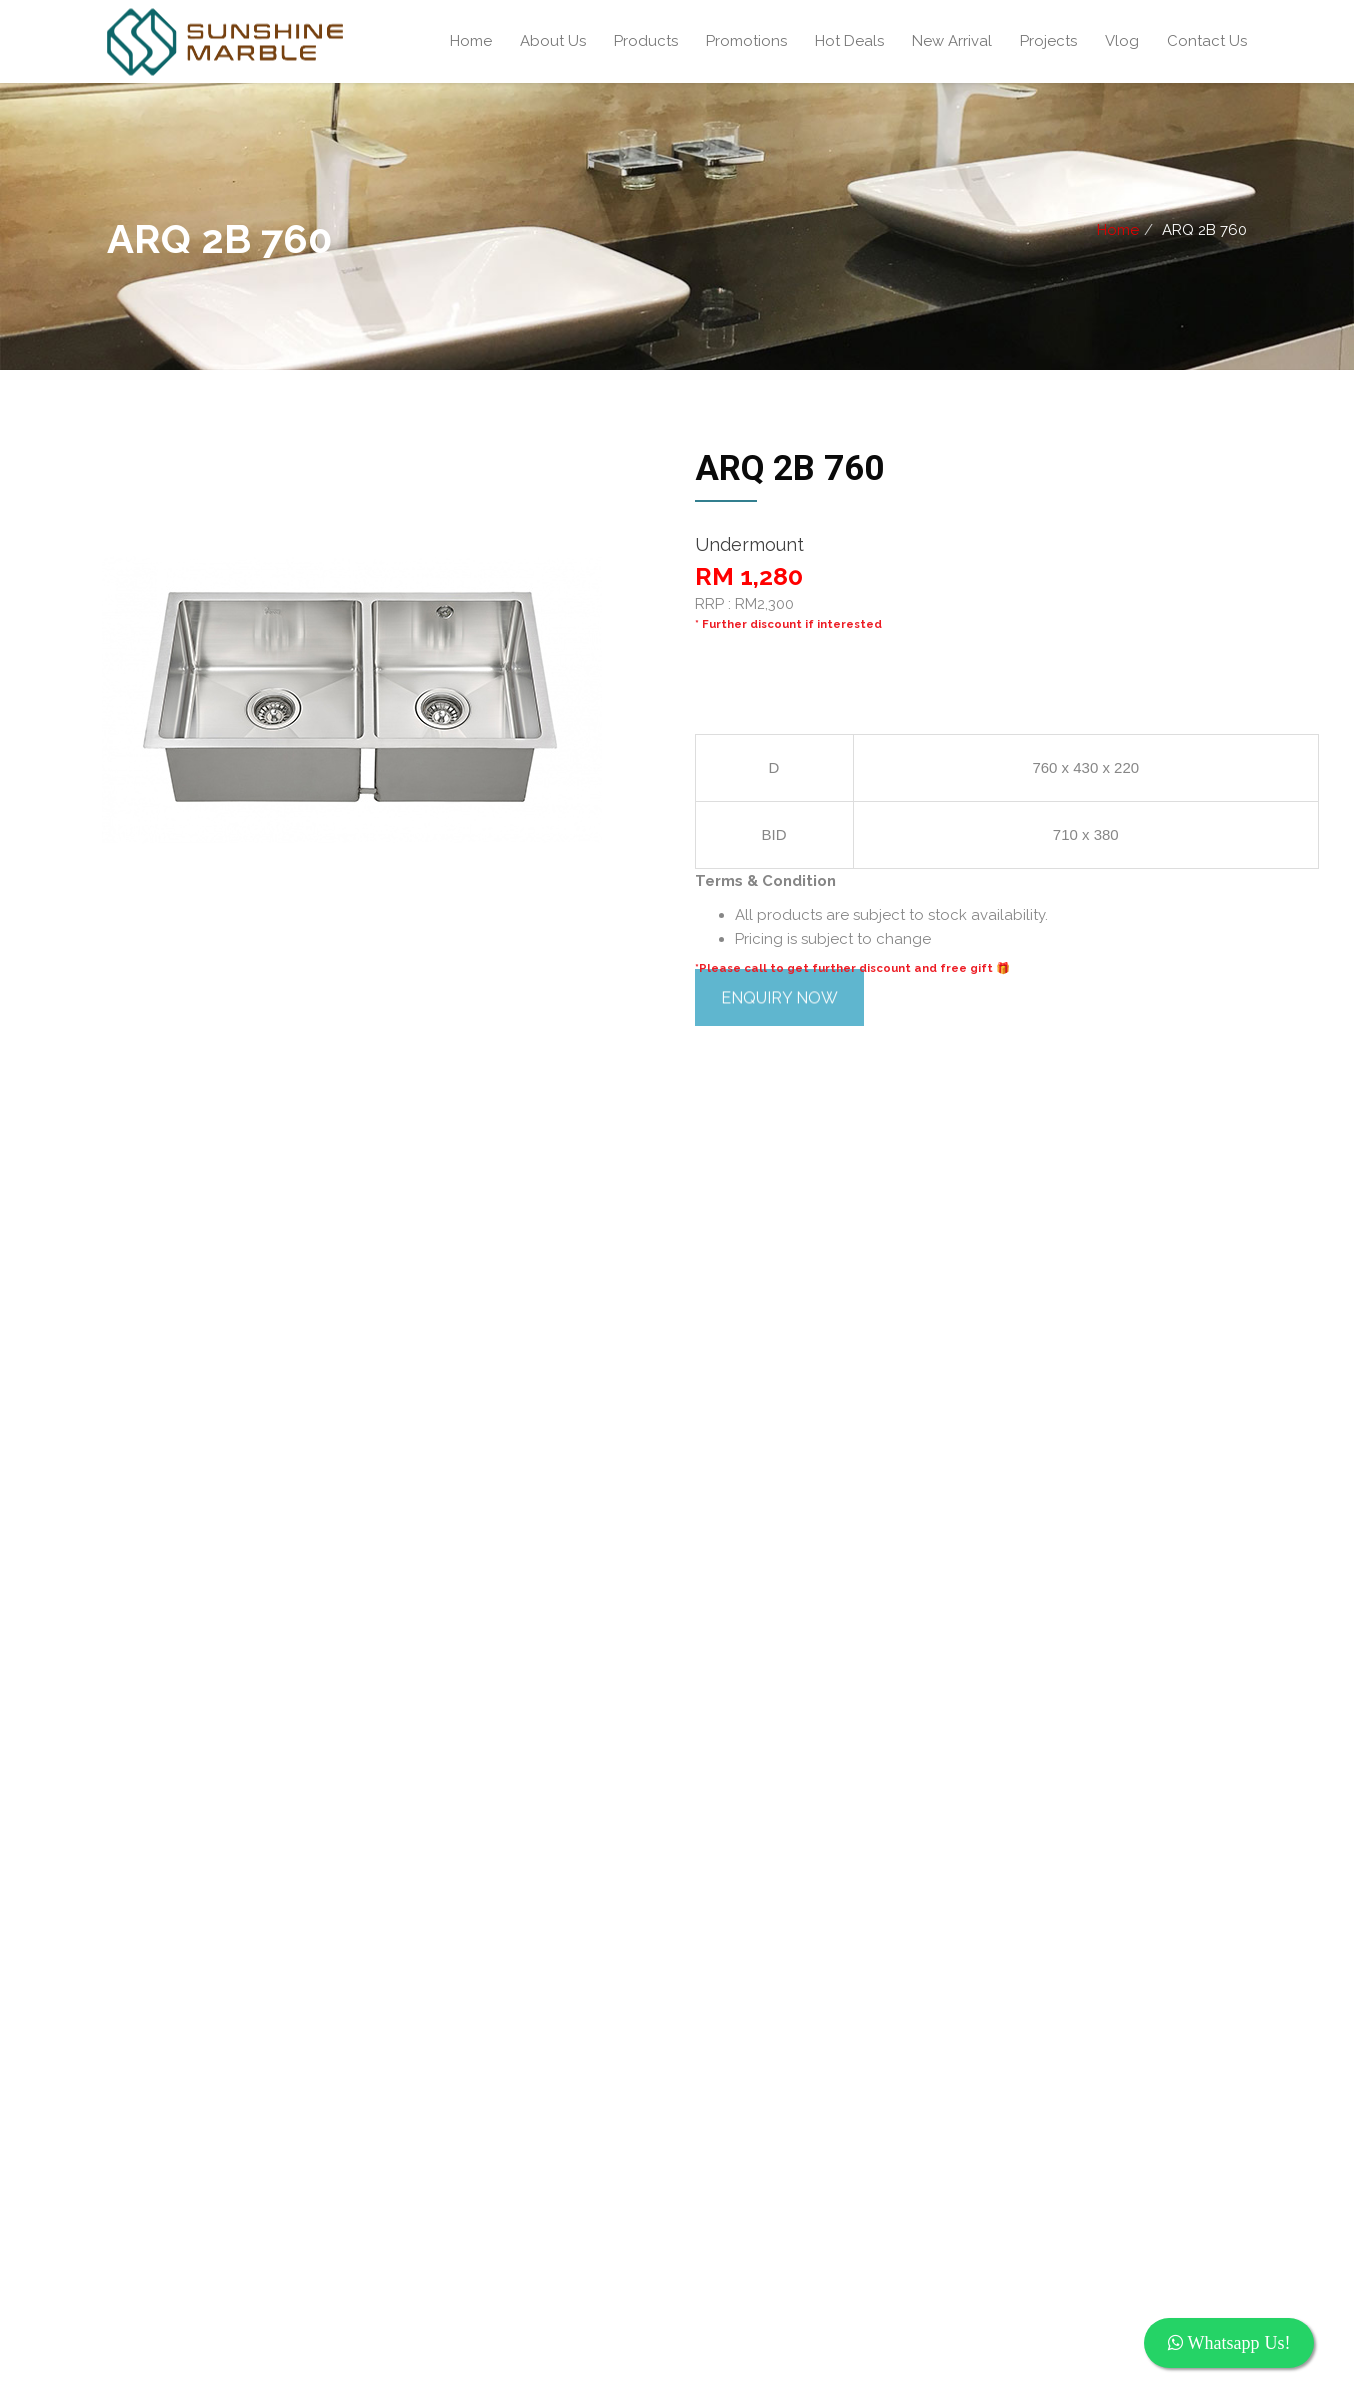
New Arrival (952, 41)
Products (646, 41)
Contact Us (1207, 41)
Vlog (1122, 41)
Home (471, 41)
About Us (553, 41)
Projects (1048, 41)
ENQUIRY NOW (779, 1681)
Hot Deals (849, 41)
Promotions (746, 41)
